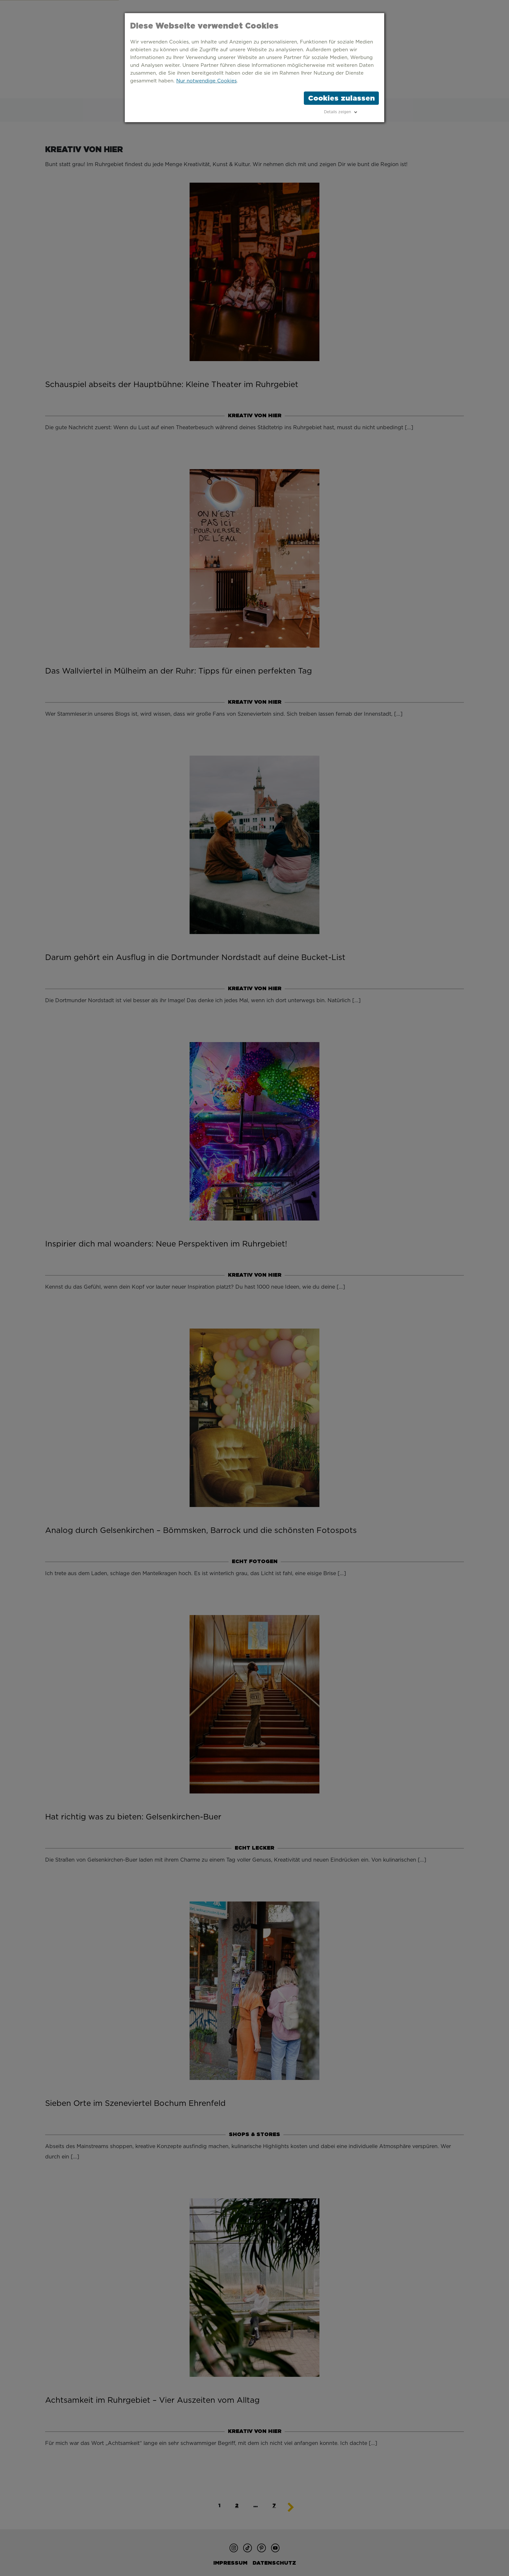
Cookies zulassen (341, 98)
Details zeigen (337, 112)
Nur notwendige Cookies (206, 81)
